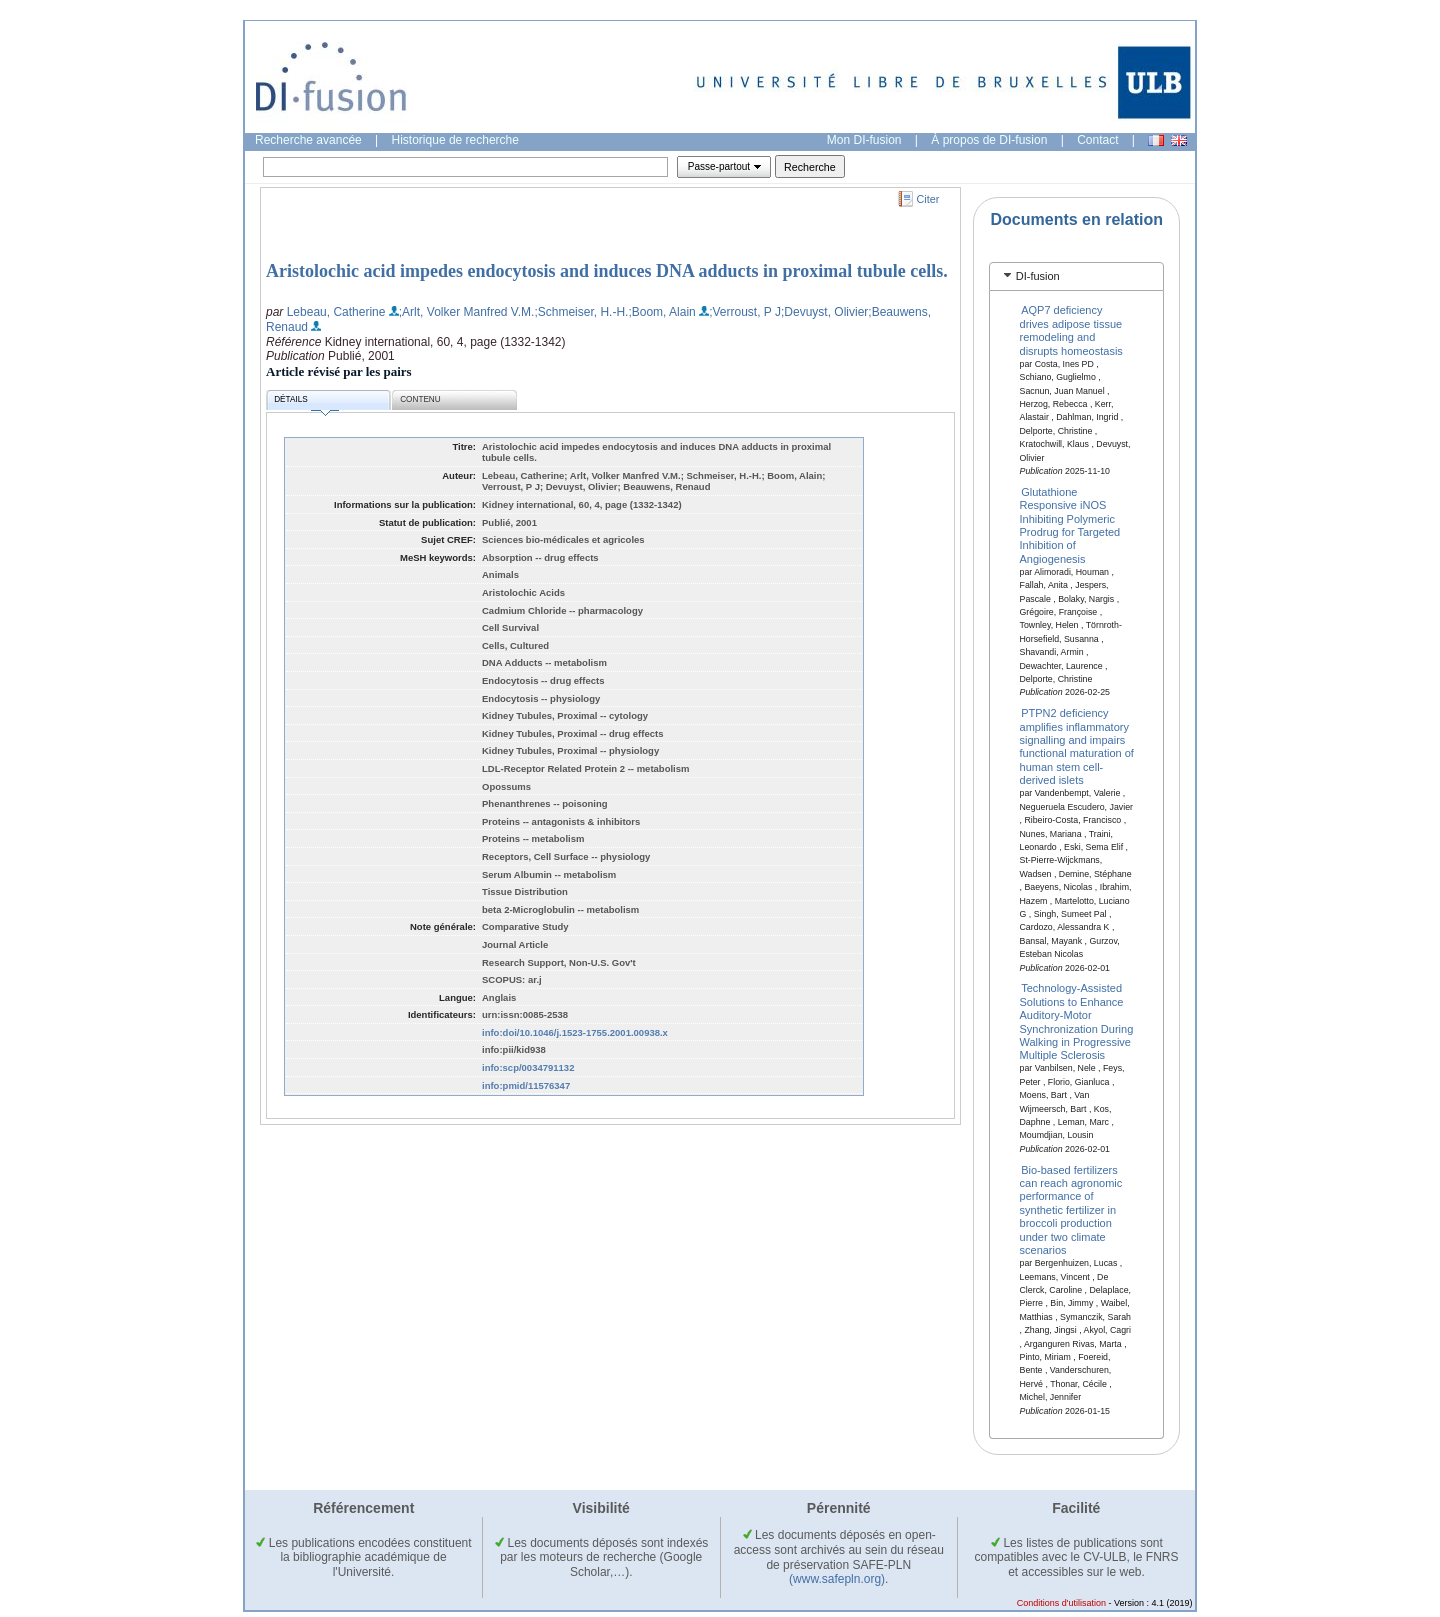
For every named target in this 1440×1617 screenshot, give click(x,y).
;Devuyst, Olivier (824, 312)
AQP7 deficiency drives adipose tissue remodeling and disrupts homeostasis (1071, 330)
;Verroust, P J (745, 312)
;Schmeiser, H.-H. (581, 312)
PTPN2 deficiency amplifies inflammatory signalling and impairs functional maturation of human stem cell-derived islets (1077, 746)
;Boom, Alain (661, 312)
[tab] (1076, 276)
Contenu (420, 399)
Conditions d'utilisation (1061, 1603)
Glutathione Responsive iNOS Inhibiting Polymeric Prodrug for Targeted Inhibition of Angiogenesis (1070, 524)
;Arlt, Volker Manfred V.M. (467, 312)
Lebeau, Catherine (336, 312)
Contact (1097, 140)
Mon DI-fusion (864, 140)
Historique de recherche (455, 140)
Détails (306, 402)
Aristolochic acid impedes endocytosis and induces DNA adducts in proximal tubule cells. (607, 271)
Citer (928, 199)
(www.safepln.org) (837, 1579)
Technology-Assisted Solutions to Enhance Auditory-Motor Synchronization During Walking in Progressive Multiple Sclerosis (1077, 1021)
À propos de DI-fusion (989, 140)
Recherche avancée (308, 140)
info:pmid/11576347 (526, 1085)
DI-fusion (1038, 276)
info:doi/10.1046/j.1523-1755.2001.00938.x (575, 1032)
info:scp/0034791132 (528, 1067)
